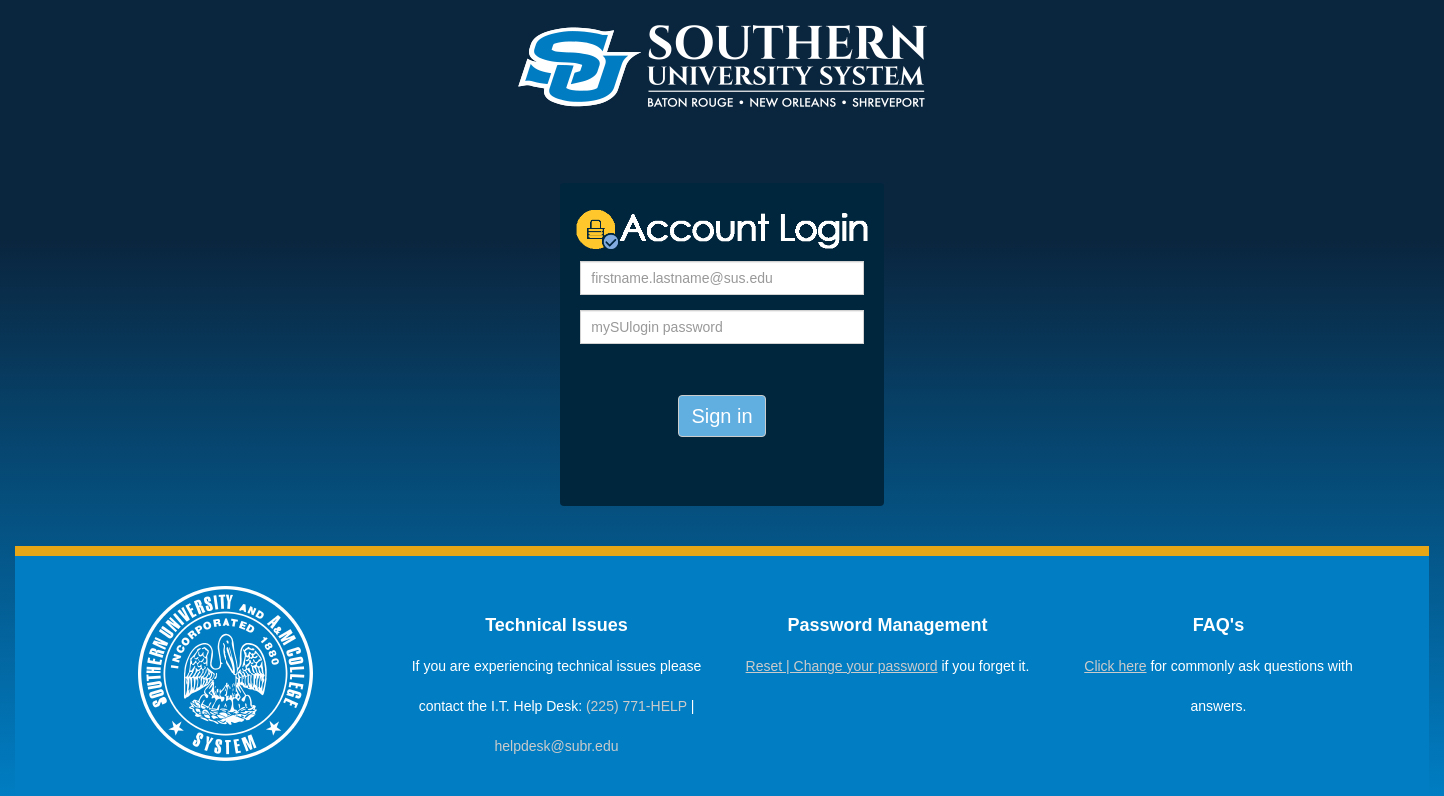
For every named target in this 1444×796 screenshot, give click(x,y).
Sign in (721, 416)
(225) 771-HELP (636, 706)
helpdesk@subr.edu (557, 746)
